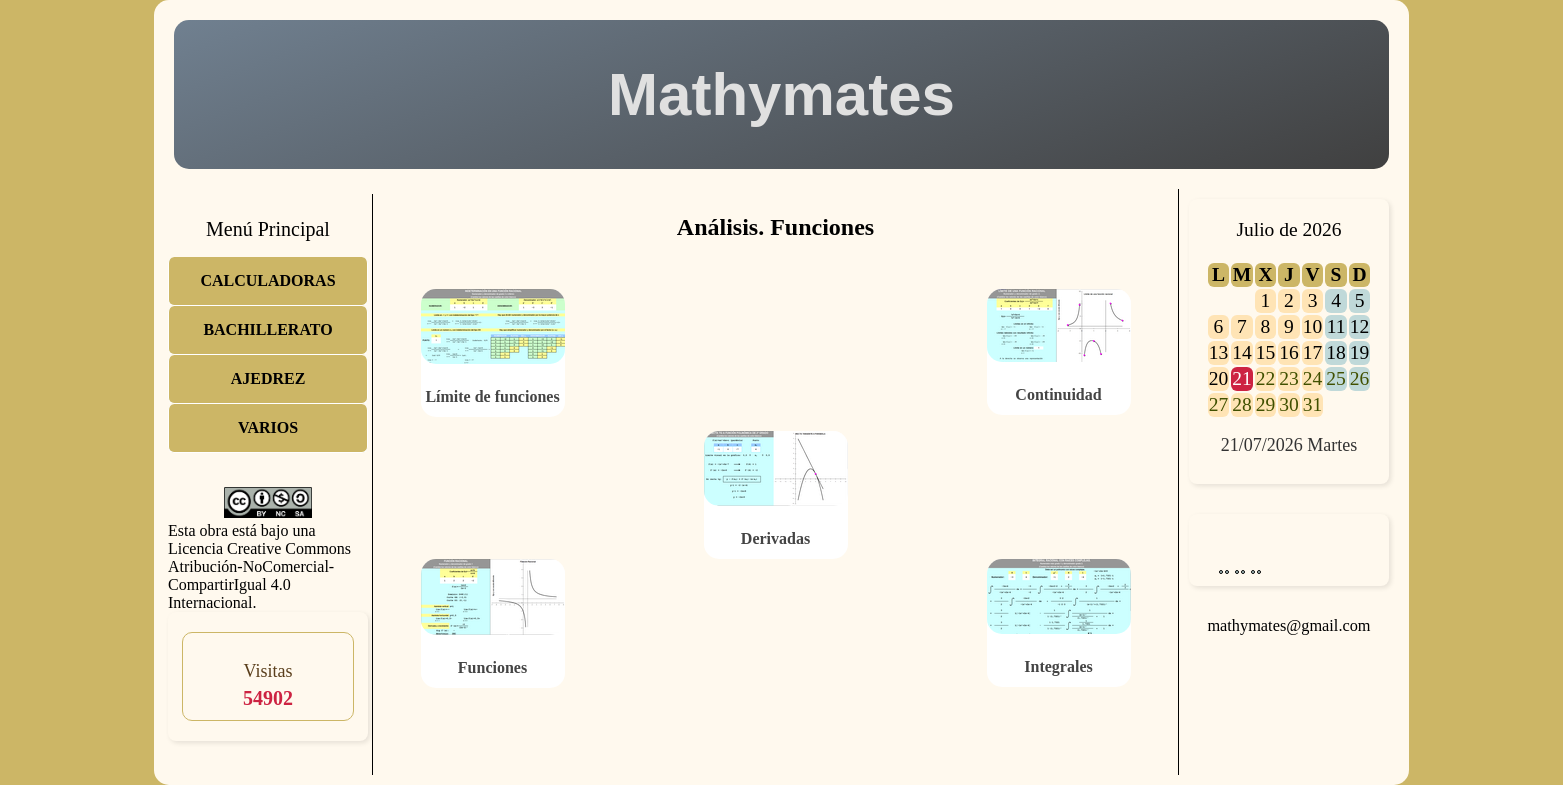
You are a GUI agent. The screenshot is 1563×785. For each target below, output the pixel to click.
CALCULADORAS (267, 280)
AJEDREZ (268, 378)
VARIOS (268, 427)
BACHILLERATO (267, 329)
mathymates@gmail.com (1288, 625)
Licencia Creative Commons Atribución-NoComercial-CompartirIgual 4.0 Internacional (259, 575)
